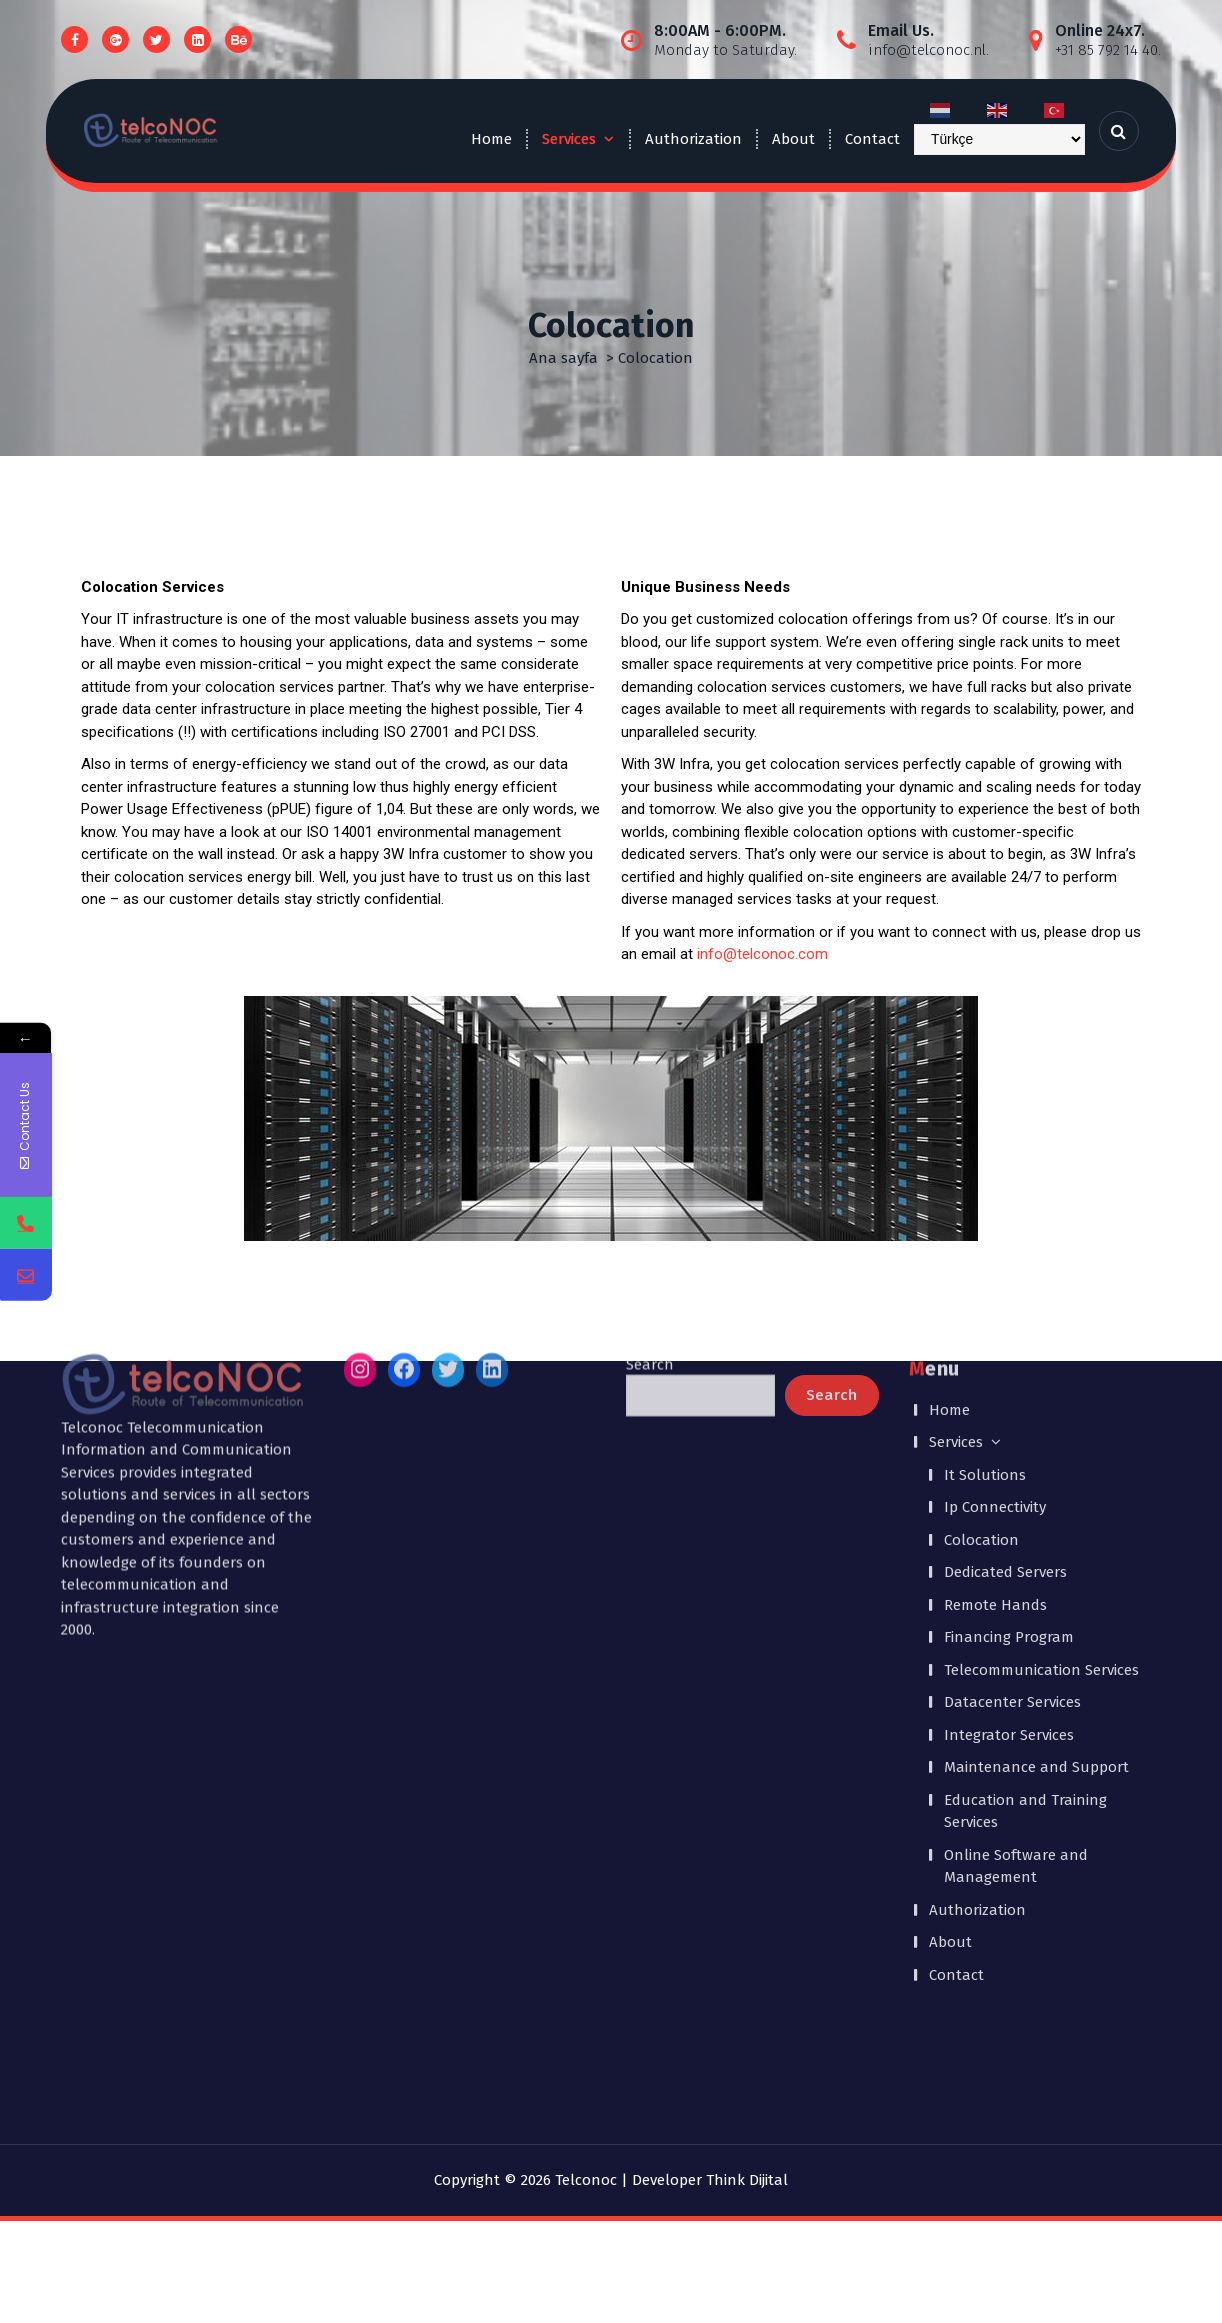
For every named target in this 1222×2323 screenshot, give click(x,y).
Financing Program (1009, 1323)
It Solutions (985, 1161)
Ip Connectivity (995, 1193)
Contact (872, 139)
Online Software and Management (1016, 1552)
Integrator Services (1009, 1421)
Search (650, 1050)
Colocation (981, 1226)
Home (491, 139)
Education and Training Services (1025, 1497)
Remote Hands (995, 1291)
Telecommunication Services (1041, 1356)
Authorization (693, 139)
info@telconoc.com (762, 954)
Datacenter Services (1012, 1388)
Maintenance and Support (1036, 1453)
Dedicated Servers (1005, 1258)
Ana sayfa (563, 358)
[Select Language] (999, 139)
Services (569, 139)
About (793, 139)
